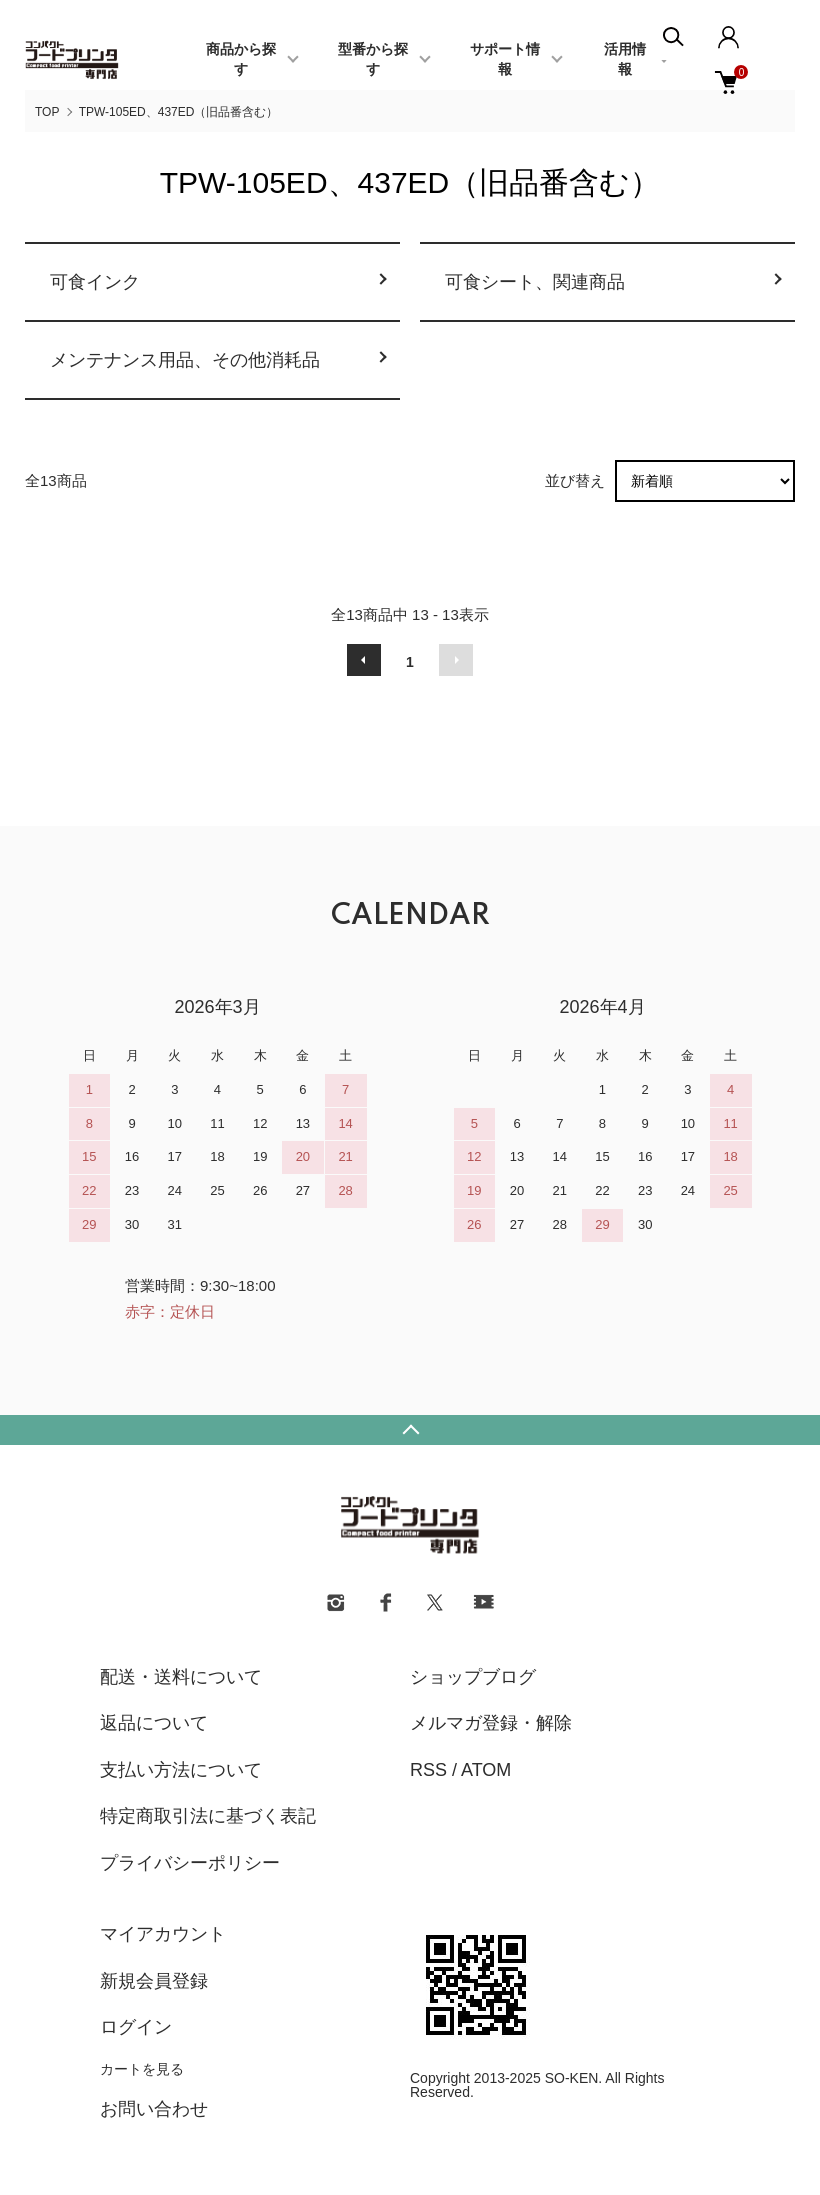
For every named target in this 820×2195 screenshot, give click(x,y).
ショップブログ (473, 1677)
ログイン (136, 2027)
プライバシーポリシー (190, 1863)
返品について (154, 1723)
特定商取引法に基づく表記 (208, 1816)
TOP (47, 112)
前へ (364, 660)
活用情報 (625, 60)
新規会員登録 (154, 1981)
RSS (428, 1770)
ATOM (486, 1770)
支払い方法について (181, 1770)
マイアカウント (163, 1934)
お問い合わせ (154, 2109)
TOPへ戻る (410, 1430)
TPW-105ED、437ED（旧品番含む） (179, 112)
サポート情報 (505, 60)
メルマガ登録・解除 (491, 1723)
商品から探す (241, 60)
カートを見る (142, 2069)
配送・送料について (181, 1677)
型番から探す (373, 60)
